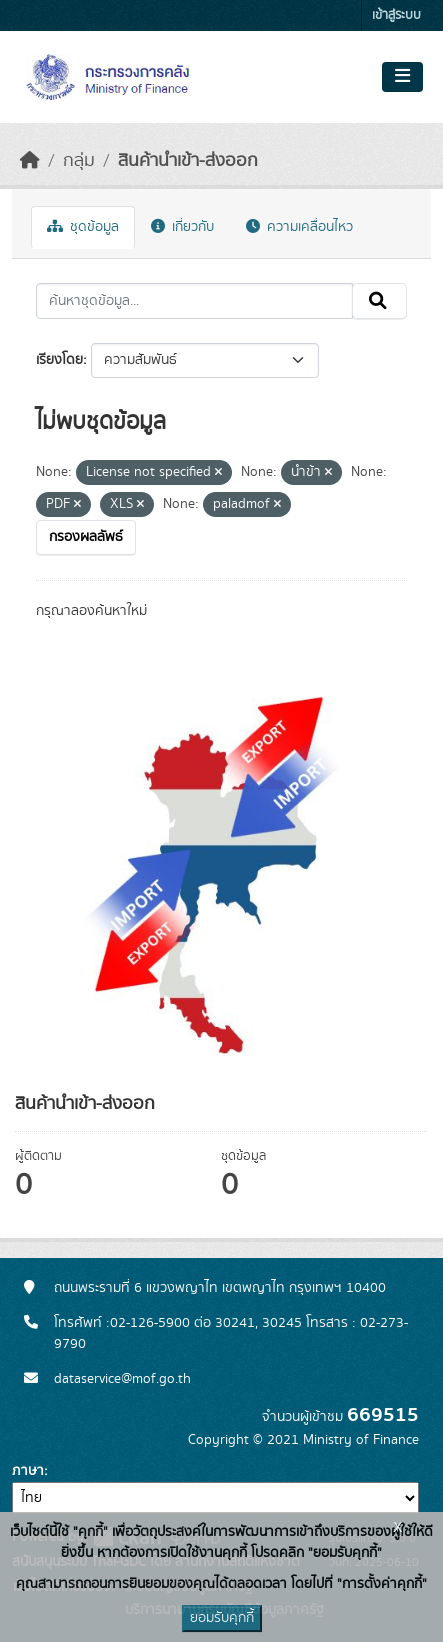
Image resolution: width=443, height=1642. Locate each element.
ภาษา (28, 1471)
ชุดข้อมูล (83, 227)
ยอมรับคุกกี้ (222, 1618)
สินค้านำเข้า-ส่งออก (188, 161)
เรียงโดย (59, 360)
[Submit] (379, 301)
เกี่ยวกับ (182, 227)
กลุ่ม (79, 161)
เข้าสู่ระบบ (396, 15)
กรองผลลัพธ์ (86, 537)
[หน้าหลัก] (30, 161)
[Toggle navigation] (402, 77)
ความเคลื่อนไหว (299, 227)
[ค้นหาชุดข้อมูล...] (194, 301)
